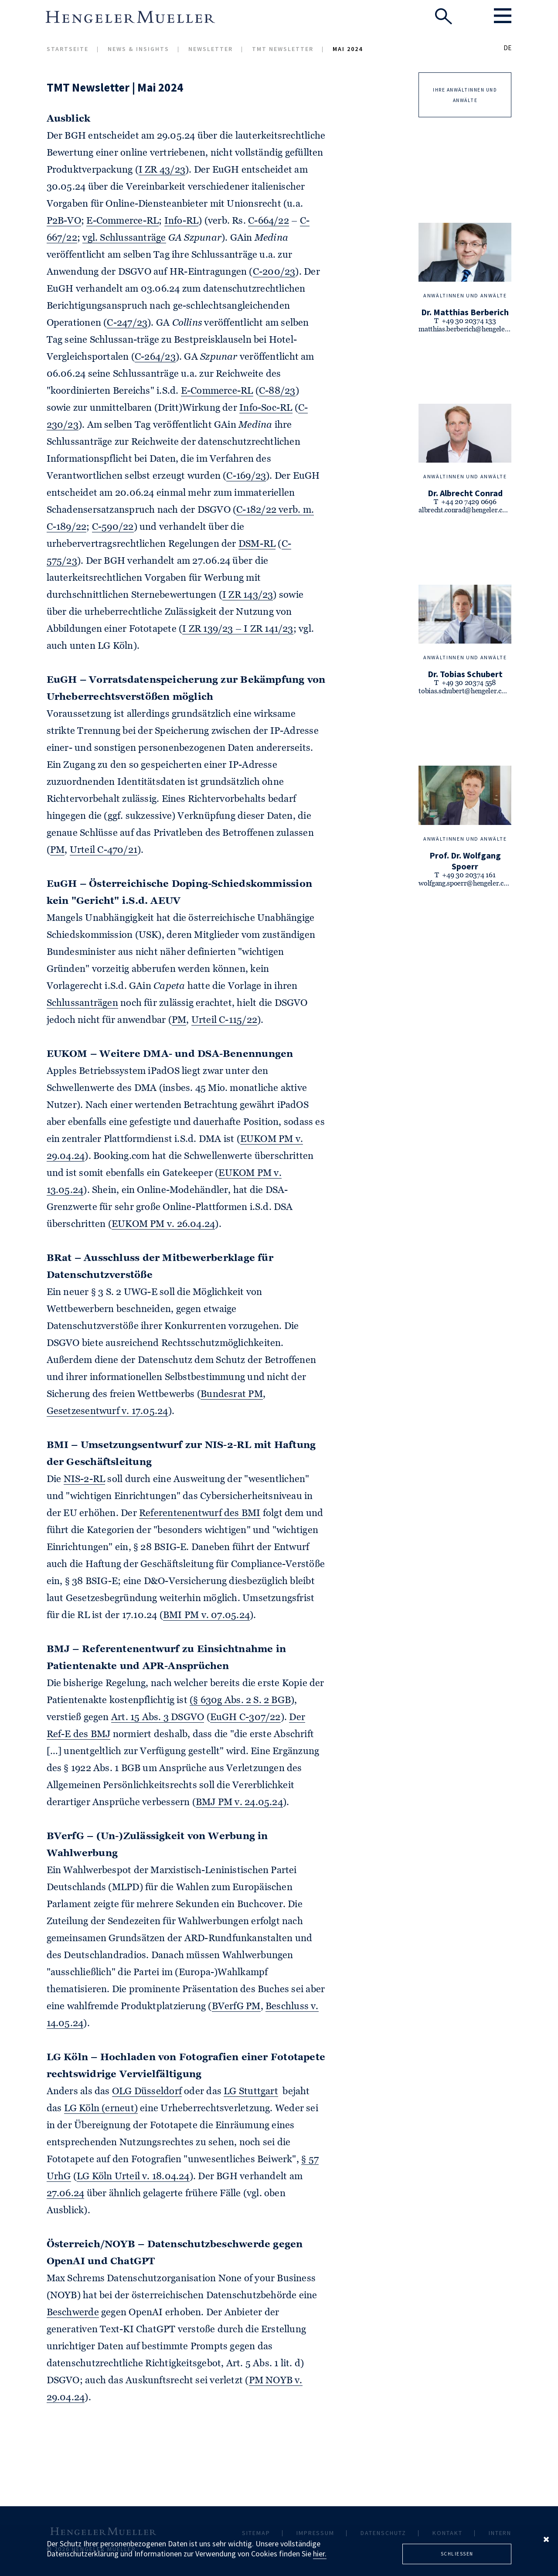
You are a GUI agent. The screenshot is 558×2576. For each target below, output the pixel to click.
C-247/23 (127, 323)
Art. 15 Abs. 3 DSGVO (157, 1717)
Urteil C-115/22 (224, 1020)
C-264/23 (155, 357)
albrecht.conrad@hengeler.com (465, 510)
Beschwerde (73, 2312)
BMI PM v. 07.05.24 (206, 1615)
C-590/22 (113, 527)
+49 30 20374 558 (469, 683)
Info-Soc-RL (265, 408)
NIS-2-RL (84, 1479)
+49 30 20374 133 (469, 321)
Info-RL (181, 221)
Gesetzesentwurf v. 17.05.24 (107, 1411)
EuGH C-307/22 (245, 1717)
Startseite (67, 49)
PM (57, 850)
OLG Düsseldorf (147, 2091)
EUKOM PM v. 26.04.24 (163, 1224)
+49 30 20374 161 (468, 875)
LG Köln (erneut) (101, 2108)
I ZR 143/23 (247, 595)
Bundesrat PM (232, 1394)
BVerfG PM (236, 2006)
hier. (320, 2554)
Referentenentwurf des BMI (200, 1513)
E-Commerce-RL (122, 221)
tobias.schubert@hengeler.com (464, 691)
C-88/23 (277, 391)
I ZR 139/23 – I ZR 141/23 (237, 629)
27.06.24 (66, 2193)
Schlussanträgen (82, 1003)
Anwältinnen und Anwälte (465, 295)
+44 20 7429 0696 (468, 502)
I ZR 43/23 (162, 170)
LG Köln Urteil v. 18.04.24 (133, 2176)
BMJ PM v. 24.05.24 (239, 1802)
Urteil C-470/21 (103, 850)
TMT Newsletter (282, 49)
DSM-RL (257, 544)
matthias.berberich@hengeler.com (470, 329)
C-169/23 (246, 476)
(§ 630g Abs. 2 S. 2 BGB (240, 1700)
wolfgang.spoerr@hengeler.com (465, 883)
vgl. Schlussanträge (124, 238)
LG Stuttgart (251, 2091)
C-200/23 (274, 272)
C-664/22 (268, 221)
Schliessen (457, 2554)
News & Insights (138, 49)
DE (507, 48)
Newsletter (210, 49)
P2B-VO (64, 221)
